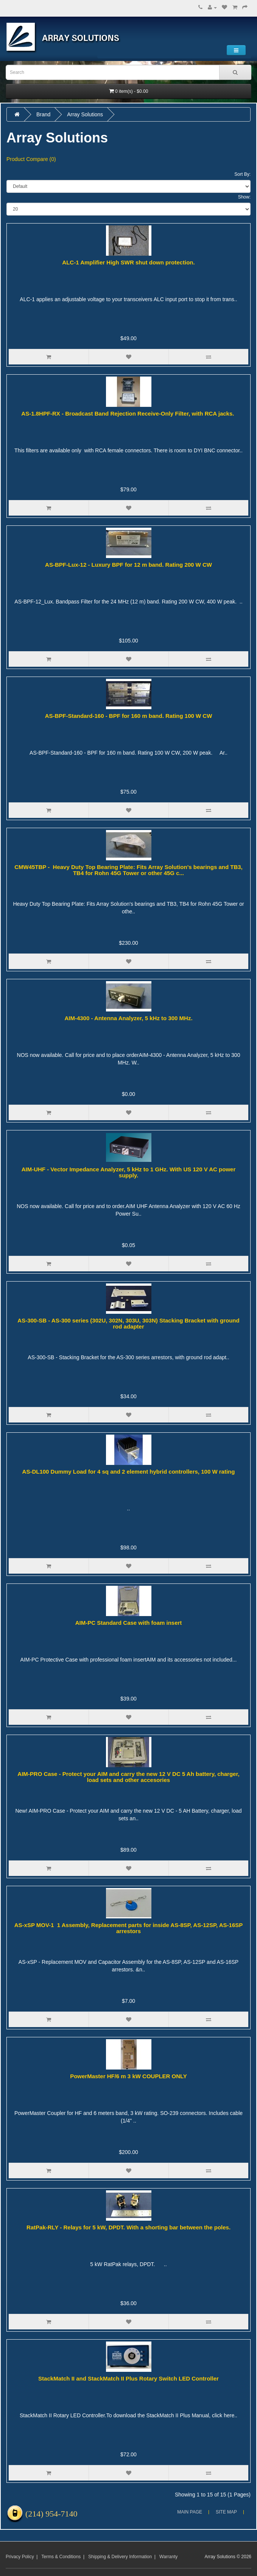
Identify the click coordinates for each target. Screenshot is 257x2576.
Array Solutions (85, 114)
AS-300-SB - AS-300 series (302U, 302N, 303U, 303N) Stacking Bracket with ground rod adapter (128, 1323)
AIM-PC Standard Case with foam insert (128, 1622)
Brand (43, 114)
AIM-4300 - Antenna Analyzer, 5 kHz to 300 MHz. (128, 1018)
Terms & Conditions (61, 2556)
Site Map (226, 2512)
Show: (244, 197)
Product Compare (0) (31, 159)
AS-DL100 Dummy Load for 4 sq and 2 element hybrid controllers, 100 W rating (128, 1471)
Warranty (168, 2556)
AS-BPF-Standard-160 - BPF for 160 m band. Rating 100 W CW (128, 716)
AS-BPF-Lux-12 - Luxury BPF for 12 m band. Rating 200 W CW (128, 564)
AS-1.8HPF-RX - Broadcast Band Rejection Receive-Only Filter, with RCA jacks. (128, 413)
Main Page (189, 2512)
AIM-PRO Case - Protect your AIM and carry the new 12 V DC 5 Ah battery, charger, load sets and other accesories (128, 1777)
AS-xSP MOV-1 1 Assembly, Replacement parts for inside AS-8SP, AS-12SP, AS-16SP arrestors (128, 1928)
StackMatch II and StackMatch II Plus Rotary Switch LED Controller (128, 2378)
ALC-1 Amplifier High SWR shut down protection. (128, 262)
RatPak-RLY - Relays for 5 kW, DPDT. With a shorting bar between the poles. (128, 2227)
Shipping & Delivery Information (120, 2556)
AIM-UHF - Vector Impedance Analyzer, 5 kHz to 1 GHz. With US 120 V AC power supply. (129, 1172)
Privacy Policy (20, 2556)
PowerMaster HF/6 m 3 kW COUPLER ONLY (128, 2076)
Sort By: (242, 174)
